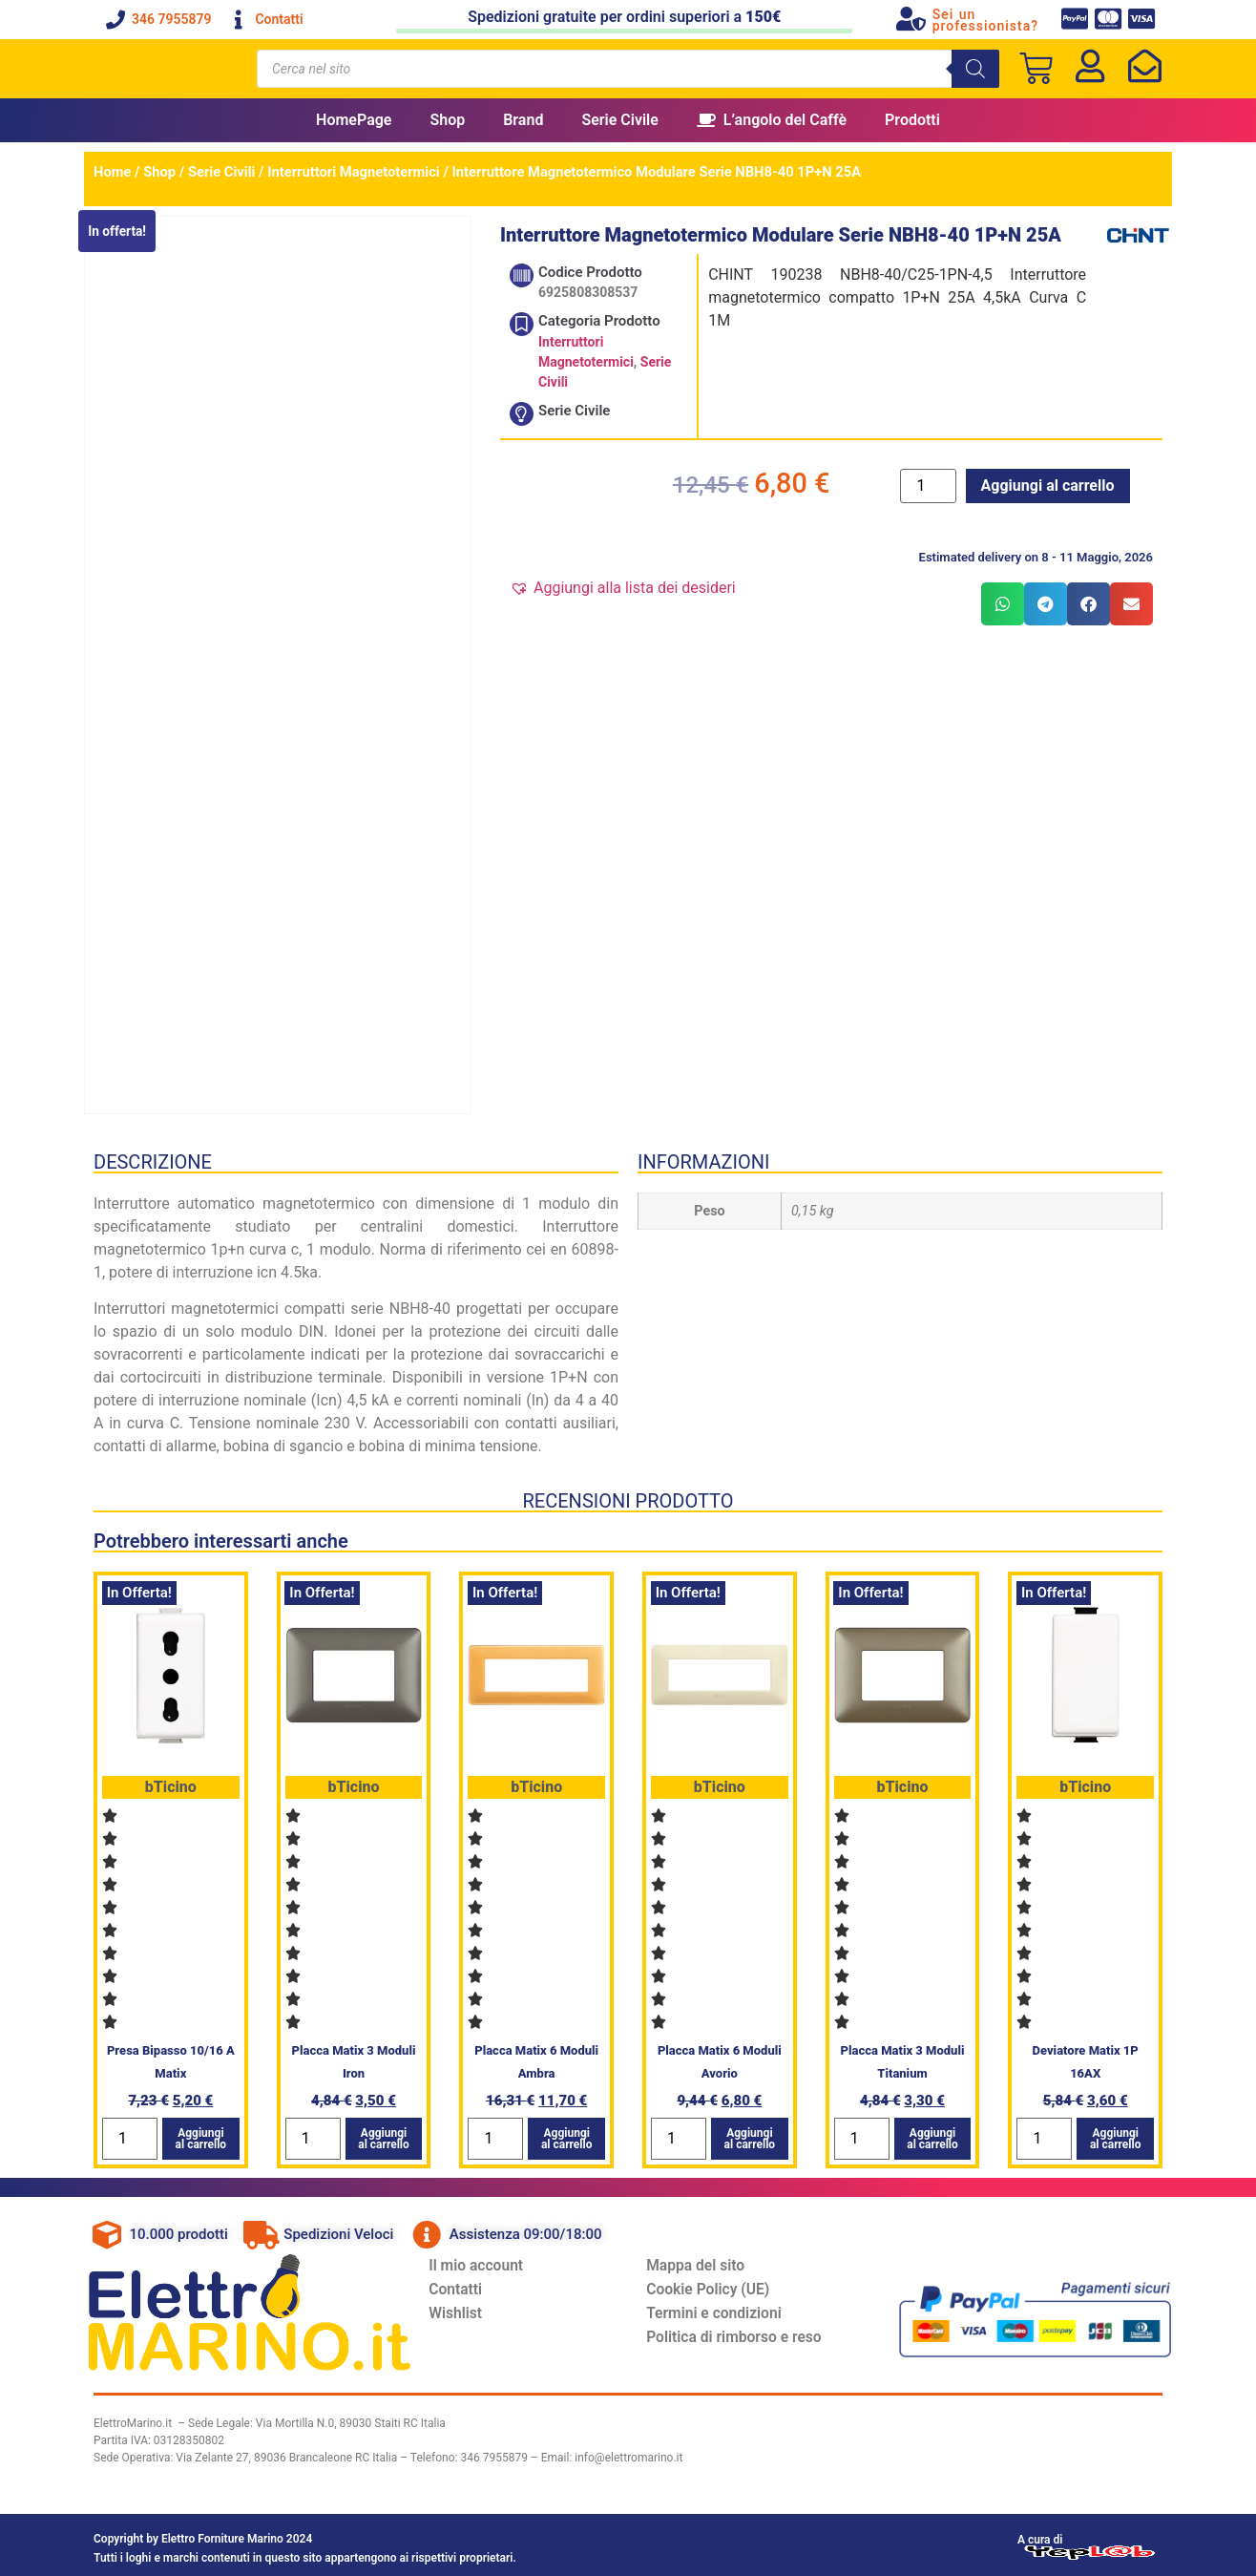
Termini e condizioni (726, 2314)
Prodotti (912, 120)
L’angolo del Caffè (772, 120)
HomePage (353, 120)
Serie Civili (222, 171)
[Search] (975, 69)
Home (112, 171)
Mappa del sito (707, 2260)
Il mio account (487, 2260)
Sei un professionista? (985, 20)
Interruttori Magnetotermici (353, 171)
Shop (447, 120)
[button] (623, 588)
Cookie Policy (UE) (720, 2287)
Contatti (466, 2287)
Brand (523, 120)
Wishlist (466, 2314)
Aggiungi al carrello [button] (201, 2132)
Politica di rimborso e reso (746, 2341)
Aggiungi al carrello (1048, 485)
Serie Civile (619, 120)
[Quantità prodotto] (927, 486)
